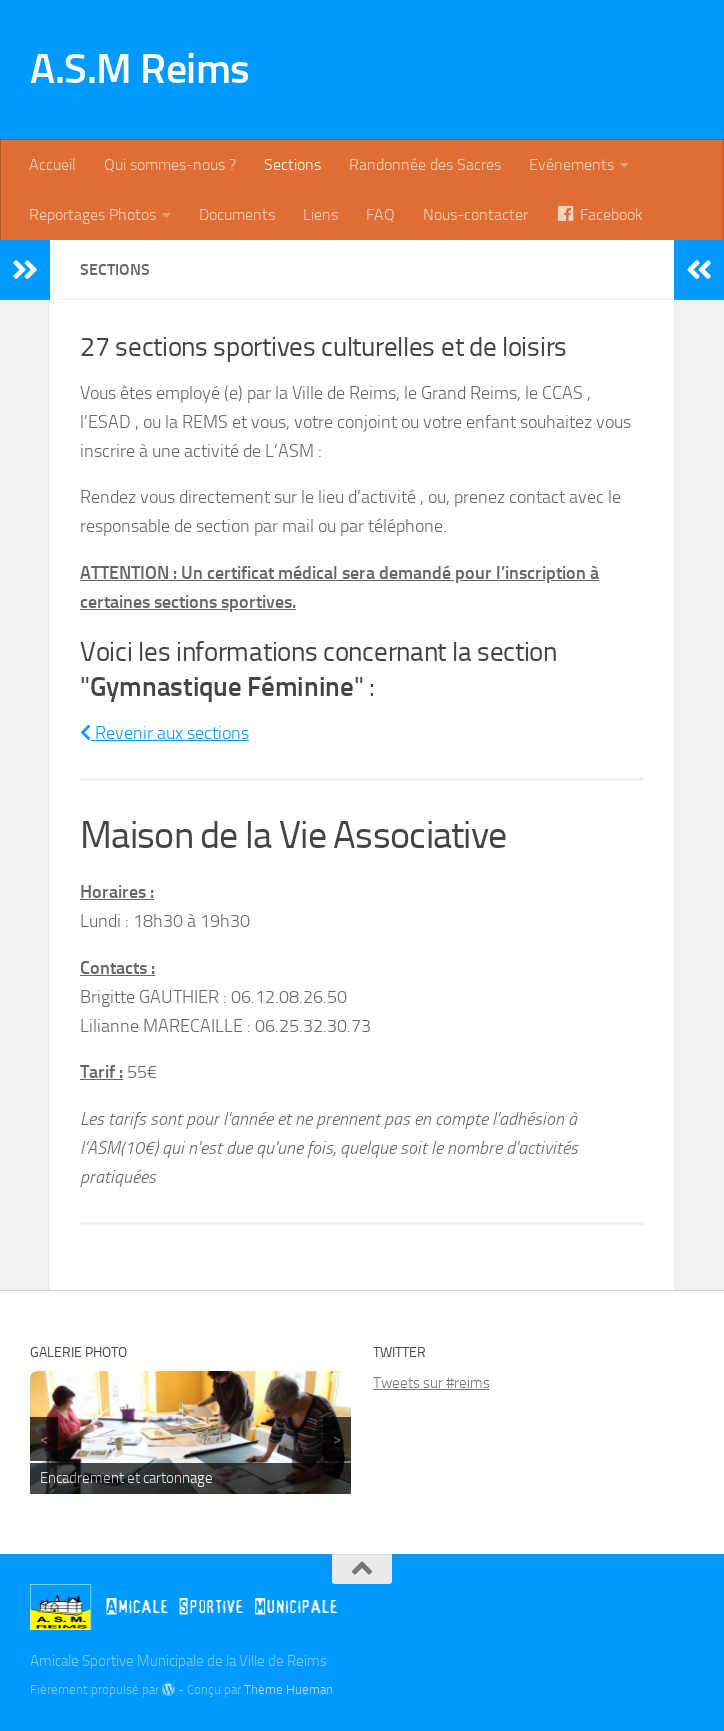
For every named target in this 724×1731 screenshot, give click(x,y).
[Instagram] (680, 1608)
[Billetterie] (608, 1609)
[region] (190, 1433)
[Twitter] (644, 1608)
